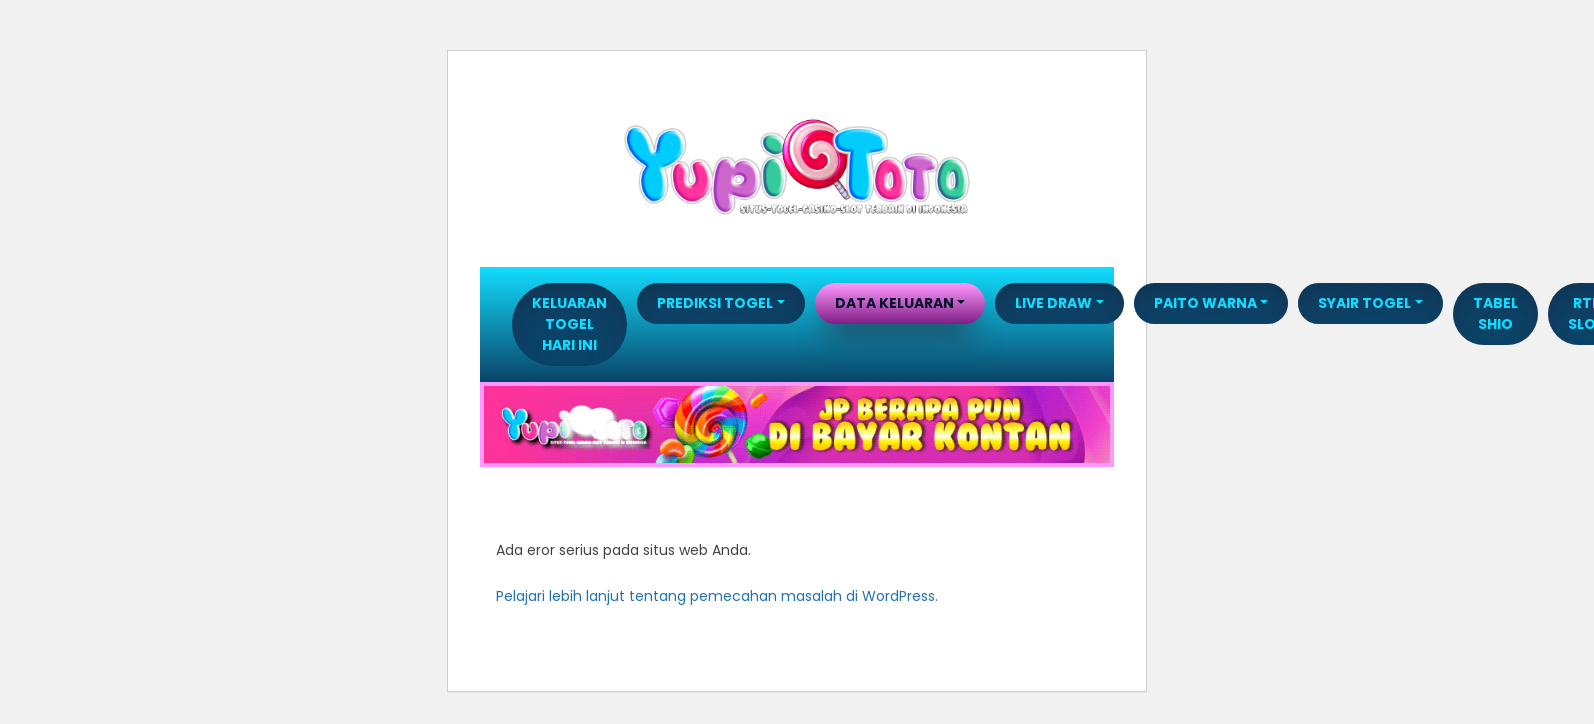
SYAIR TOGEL (1364, 303)
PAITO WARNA (1205, 303)
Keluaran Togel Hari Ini (569, 324)
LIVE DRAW (1053, 303)
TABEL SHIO (1495, 313)
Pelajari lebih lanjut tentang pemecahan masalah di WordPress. (717, 596)
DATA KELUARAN (894, 303)
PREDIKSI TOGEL (715, 303)
